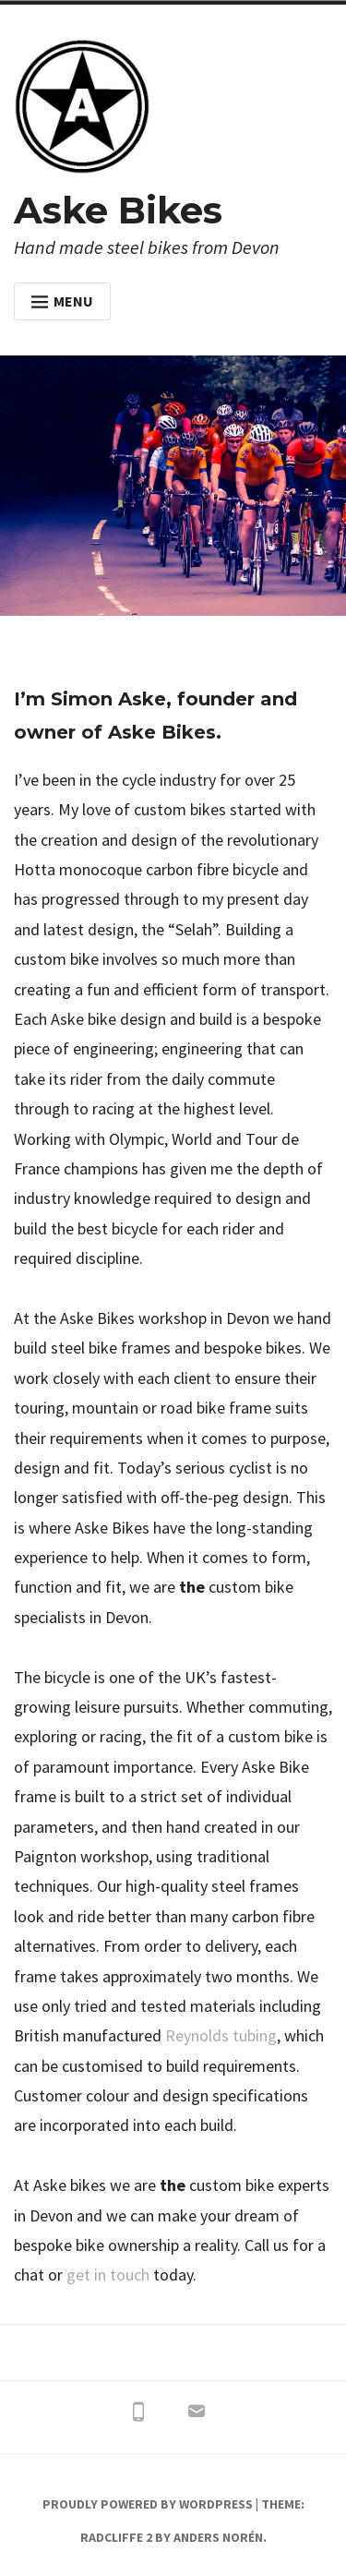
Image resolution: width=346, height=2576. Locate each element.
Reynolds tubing (221, 2035)
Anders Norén (218, 2537)
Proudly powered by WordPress (147, 2504)
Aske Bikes (118, 210)
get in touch (107, 2274)
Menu (62, 301)
